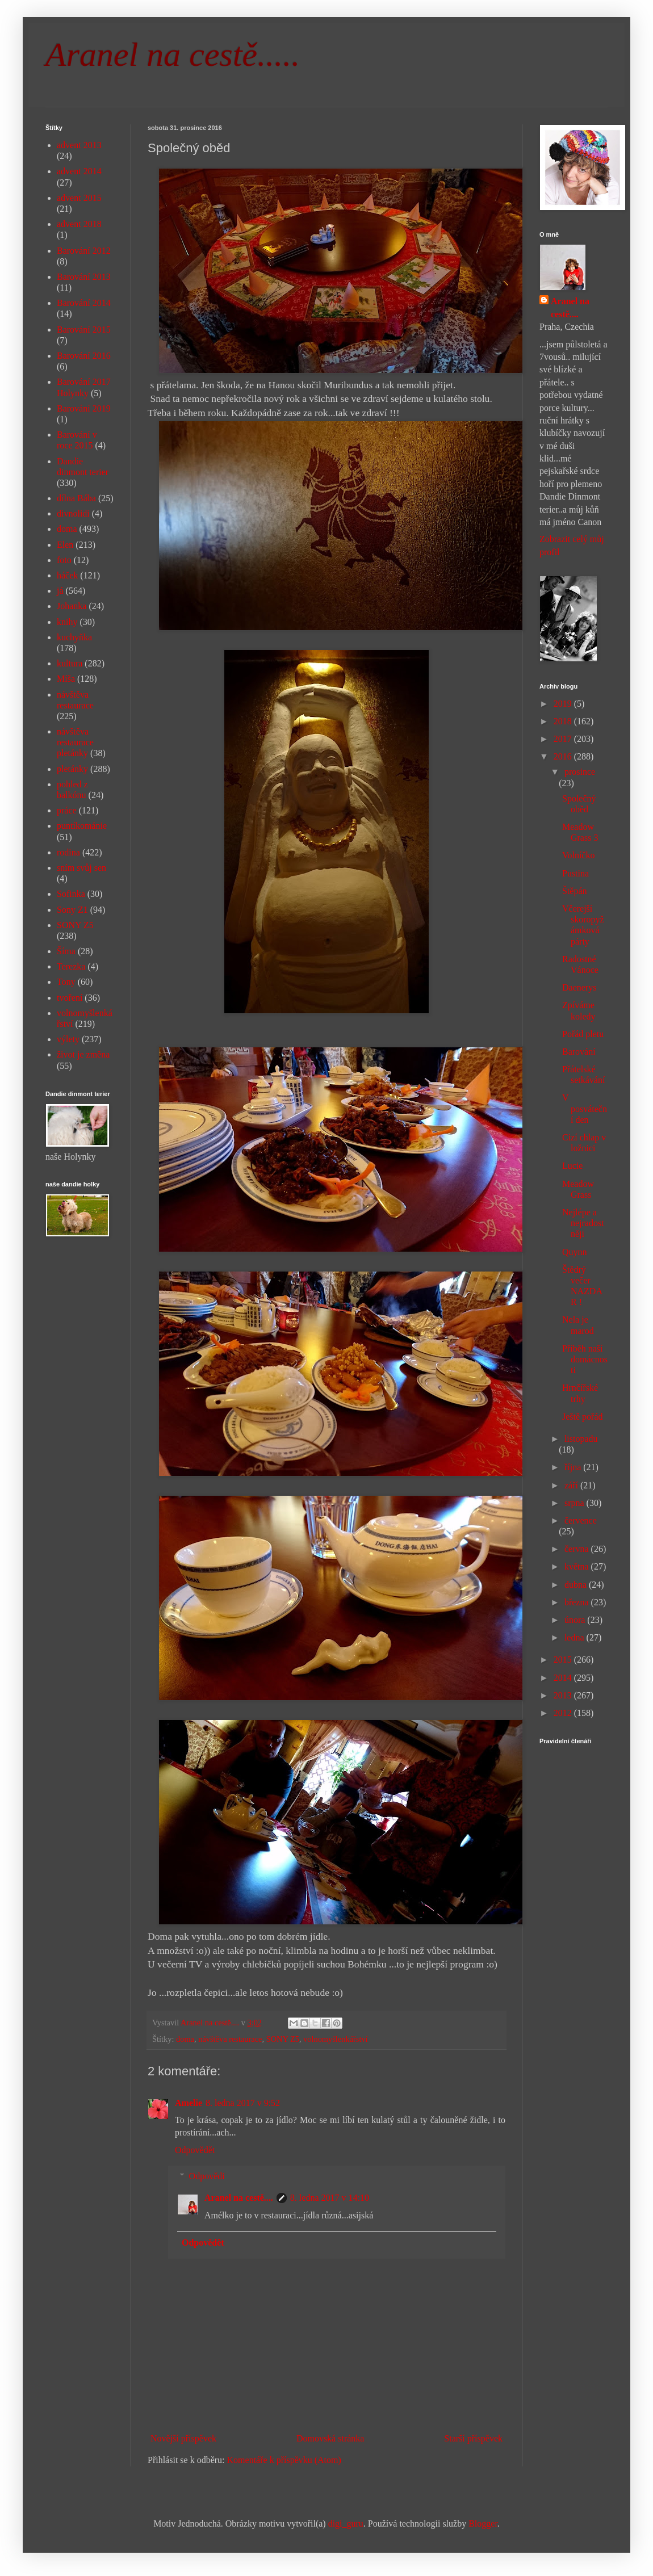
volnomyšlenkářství (335, 2039)
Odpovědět (195, 2150)
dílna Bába (76, 498)
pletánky (72, 769)
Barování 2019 (84, 408)
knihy (67, 622)
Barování (579, 1051)
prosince (579, 772)
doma (185, 2039)
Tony (66, 982)
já (60, 590)
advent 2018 (79, 224)
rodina (68, 852)
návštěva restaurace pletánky (75, 742)
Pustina (575, 873)
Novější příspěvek (183, 2438)
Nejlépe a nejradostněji (583, 1223)
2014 (564, 1678)
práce (67, 810)
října (573, 1467)
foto (64, 560)
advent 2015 (79, 198)
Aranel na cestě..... (172, 54)
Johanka (71, 606)
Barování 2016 (84, 355)
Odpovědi (207, 2176)
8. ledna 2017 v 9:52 (243, 2103)
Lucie (572, 1165)
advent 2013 (79, 145)
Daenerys (579, 987)
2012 (564, 1713)
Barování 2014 (84, 303)
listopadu (581, 1439)
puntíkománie (82, 825)
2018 (564, 721)
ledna (575, 1637)
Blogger (482, 2523)
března (577, 1602)
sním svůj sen (81, 867)
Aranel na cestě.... (238, 2197)
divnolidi (73, 513)
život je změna (83, 1054)
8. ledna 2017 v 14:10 (329, 2197)
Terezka (71, 966)
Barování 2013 (84, 277)
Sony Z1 (72, 909)
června (577, 1549)
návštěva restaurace (230, 2039)
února (575, 1620)
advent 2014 (79, 171)
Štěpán (574, 891)
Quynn (574, 1252)
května (577, 1566)
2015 (564, 1659)
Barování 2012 (84, 250)
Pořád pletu (583, 1034)
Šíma (66, 951)
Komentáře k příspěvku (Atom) (284, 2460)
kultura (69, 663)
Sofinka (71, 894)
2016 (564, 756)
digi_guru (345, 2523)
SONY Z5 (282, 2039)
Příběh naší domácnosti (585, 1359)
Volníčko (578, 855)
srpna (575, 1503)
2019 (564, 703)
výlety (68, 1039)
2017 (564, 739)
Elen (65, 544)
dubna (576, 1584)
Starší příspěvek (473, 2438)
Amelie (188, 2103)
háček (67, 575)
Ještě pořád (582, 1416)
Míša (66, 678)
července (580, 1520)
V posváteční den (584, 1108)
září (572, 1485)
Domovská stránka (330, 2438)
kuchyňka (74, 637)
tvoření (69, 997)
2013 (564, 1695)
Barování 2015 (84, 329)
